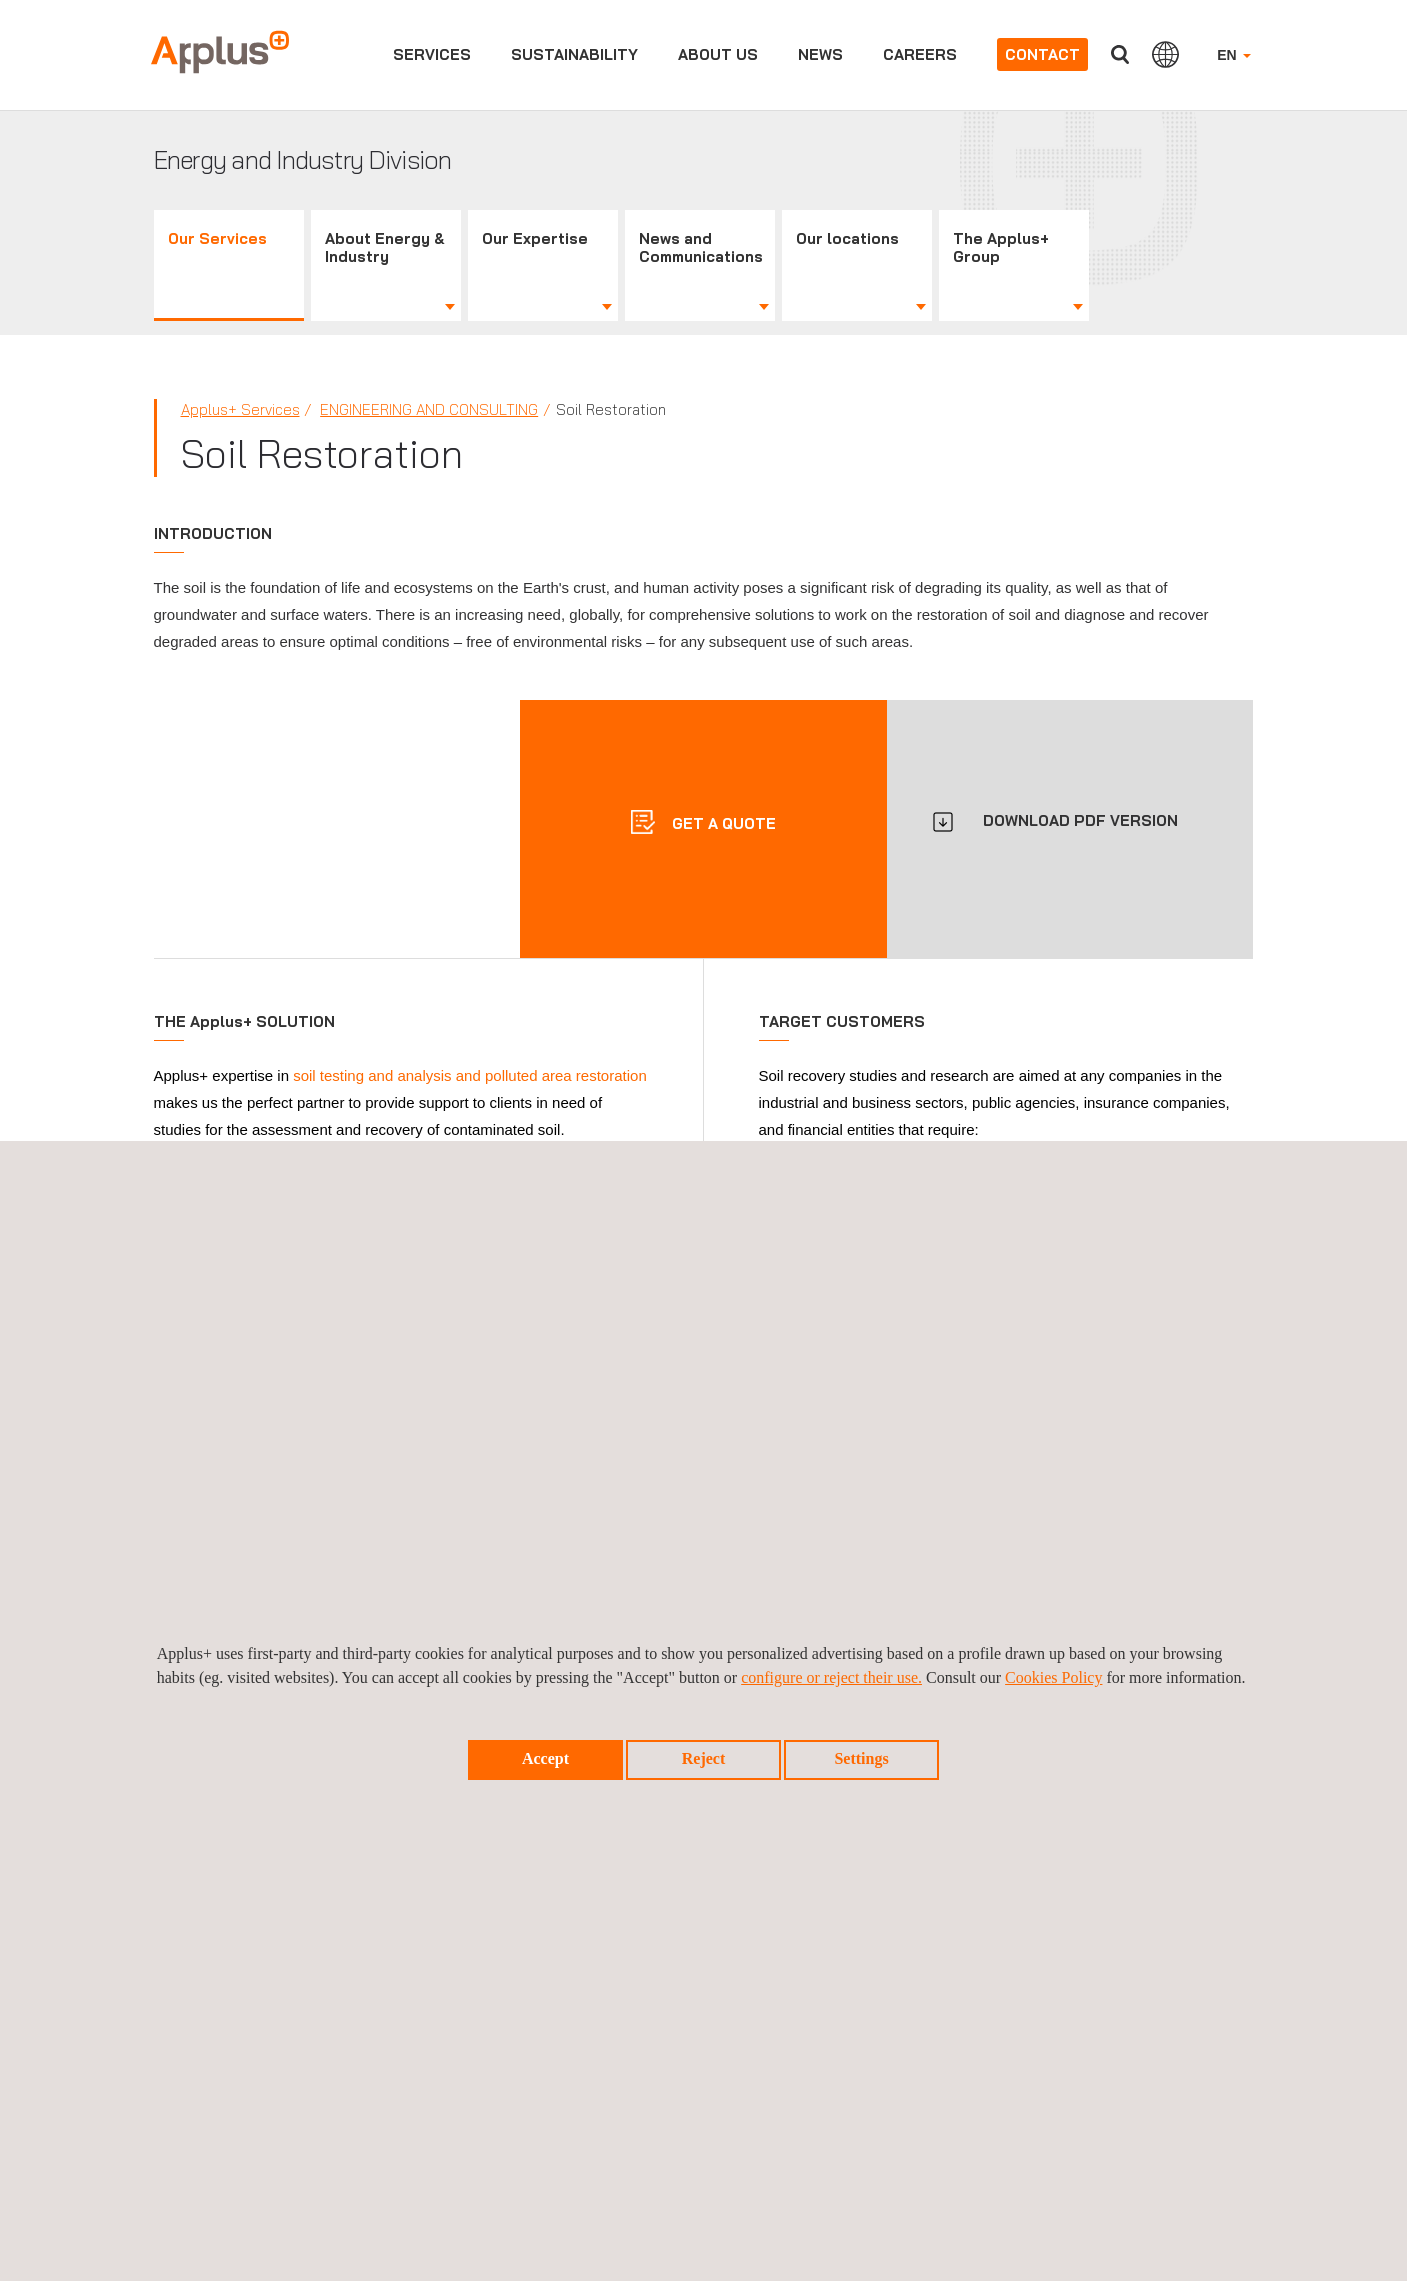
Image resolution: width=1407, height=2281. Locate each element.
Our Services (217, 238)
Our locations (847, 238)
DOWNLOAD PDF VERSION (1080, 820)
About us (718, 54)
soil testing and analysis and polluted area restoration (470, 1075)
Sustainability (574, 54)
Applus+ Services (240, 409)
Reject (704, 1758)
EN (1233, 55)
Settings (861, 1758)
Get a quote (722, 823)
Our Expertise (535, 238)
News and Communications (701, 247)
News (820, 54)
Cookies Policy (1053, 1677)
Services (432, 54)
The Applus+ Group (1001, 247)
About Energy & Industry (385, 247)
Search (1120, 54)
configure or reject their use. (831, 1677)
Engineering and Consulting (429, 409)
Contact (1042, 54)
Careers (920, 54)
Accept (545, 1758)
